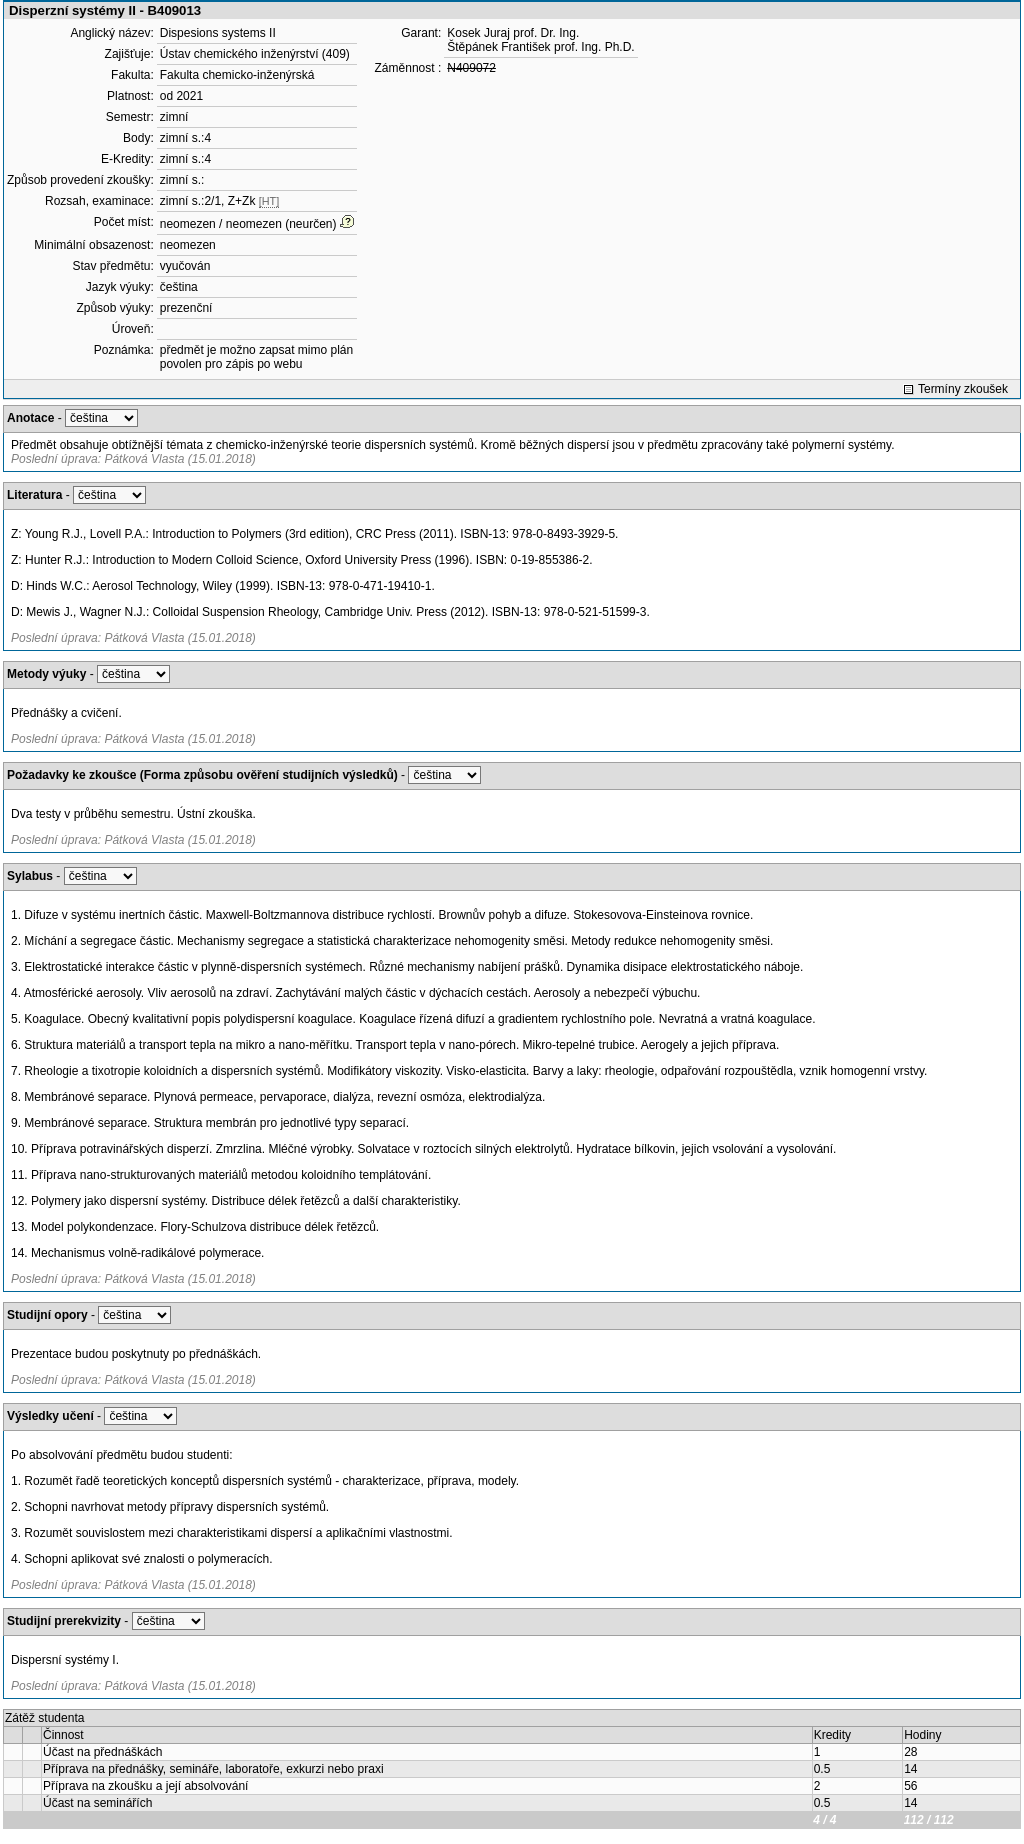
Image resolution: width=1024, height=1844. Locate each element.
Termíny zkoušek (963, 389)
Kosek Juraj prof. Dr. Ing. (513, 33)
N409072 (471, 68)
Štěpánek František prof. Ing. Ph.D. (540, 47)
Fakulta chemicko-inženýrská (237, 75)
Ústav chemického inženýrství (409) (255, 54)
